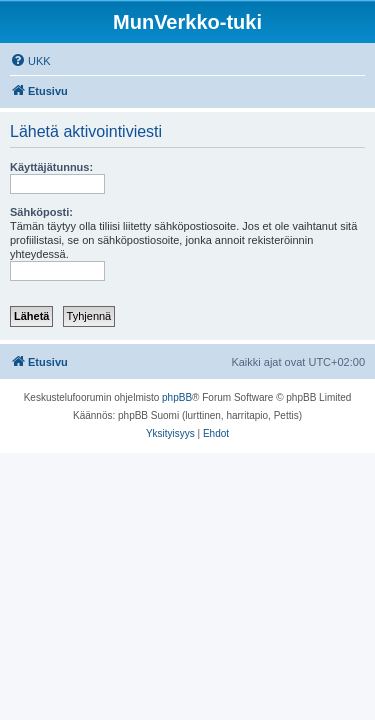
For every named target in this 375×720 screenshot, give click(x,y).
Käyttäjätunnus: (51, 167)
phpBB (177, 397)
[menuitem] (30, 61)
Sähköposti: (41, 212)
